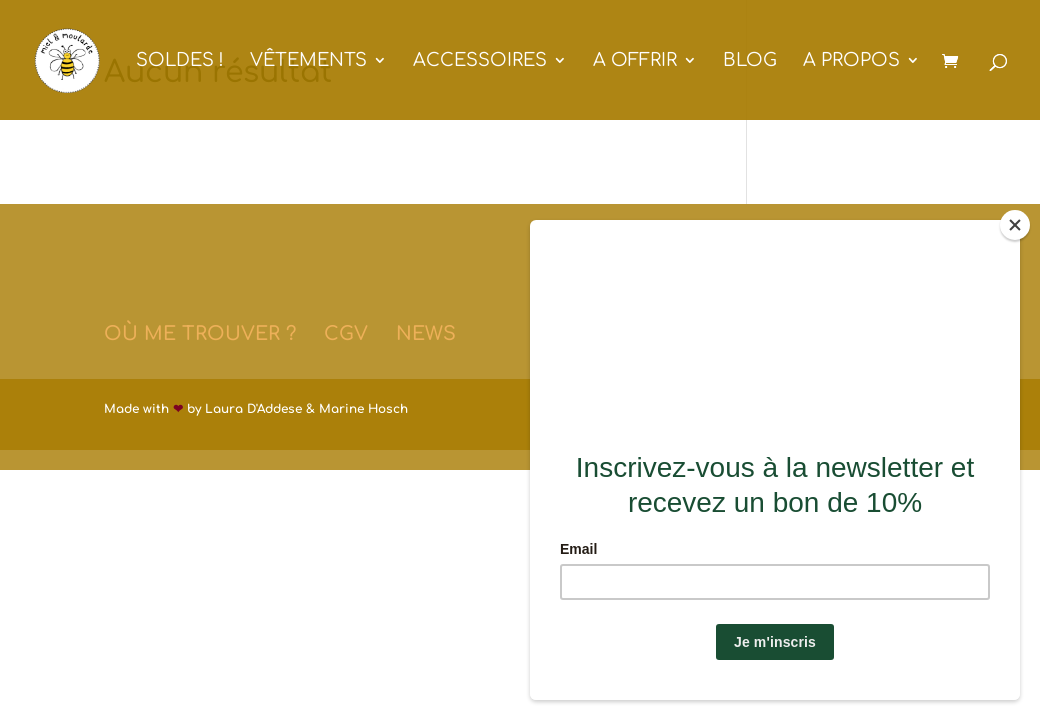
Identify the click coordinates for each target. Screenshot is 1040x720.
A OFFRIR (635, 62)
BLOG (750, 62)
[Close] (1015, 225)
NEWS (426, 333)
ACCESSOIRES (480, 62)
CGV (346, 333)
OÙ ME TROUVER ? (200, 333)
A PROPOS (851, 62)
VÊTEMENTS (308, 62)
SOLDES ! (180, 62)
